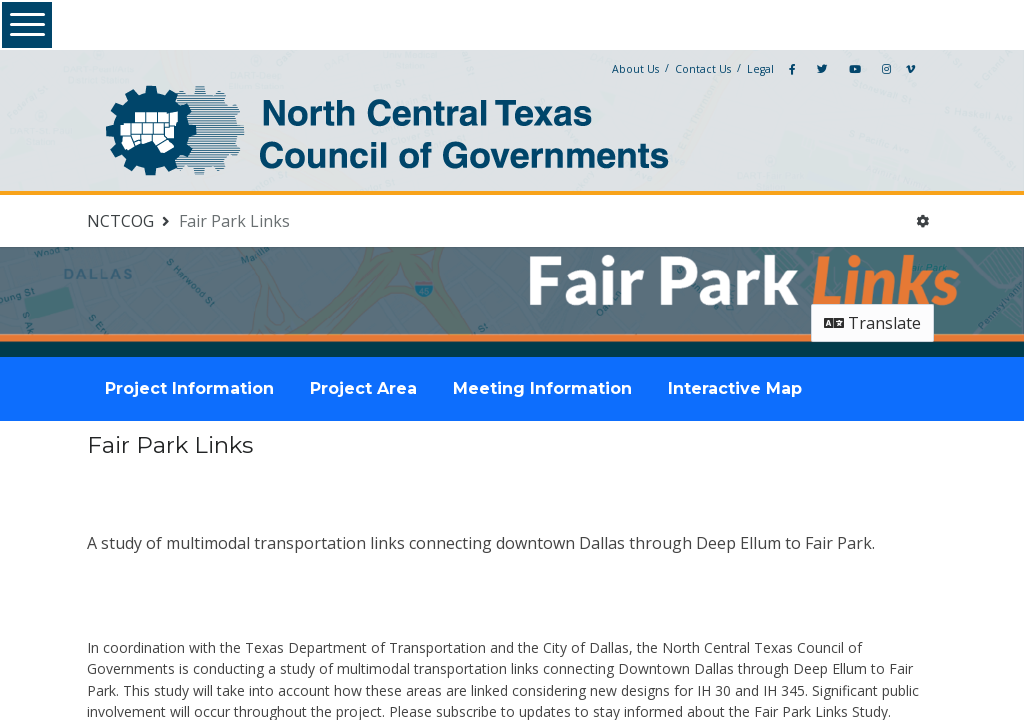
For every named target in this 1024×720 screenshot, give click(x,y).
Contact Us (703, 69)
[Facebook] (792, 69)
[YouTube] (855, 69)
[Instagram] (886, 69)
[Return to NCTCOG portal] (130, 221)
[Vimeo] (910, 69)
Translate (872, 323)
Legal (760, 69)
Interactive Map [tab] (735, 388)
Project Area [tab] (363, 388)
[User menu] (922, 221)
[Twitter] (822, 69)
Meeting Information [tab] (542, 388)
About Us (635, 69)
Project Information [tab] (189, 388)
